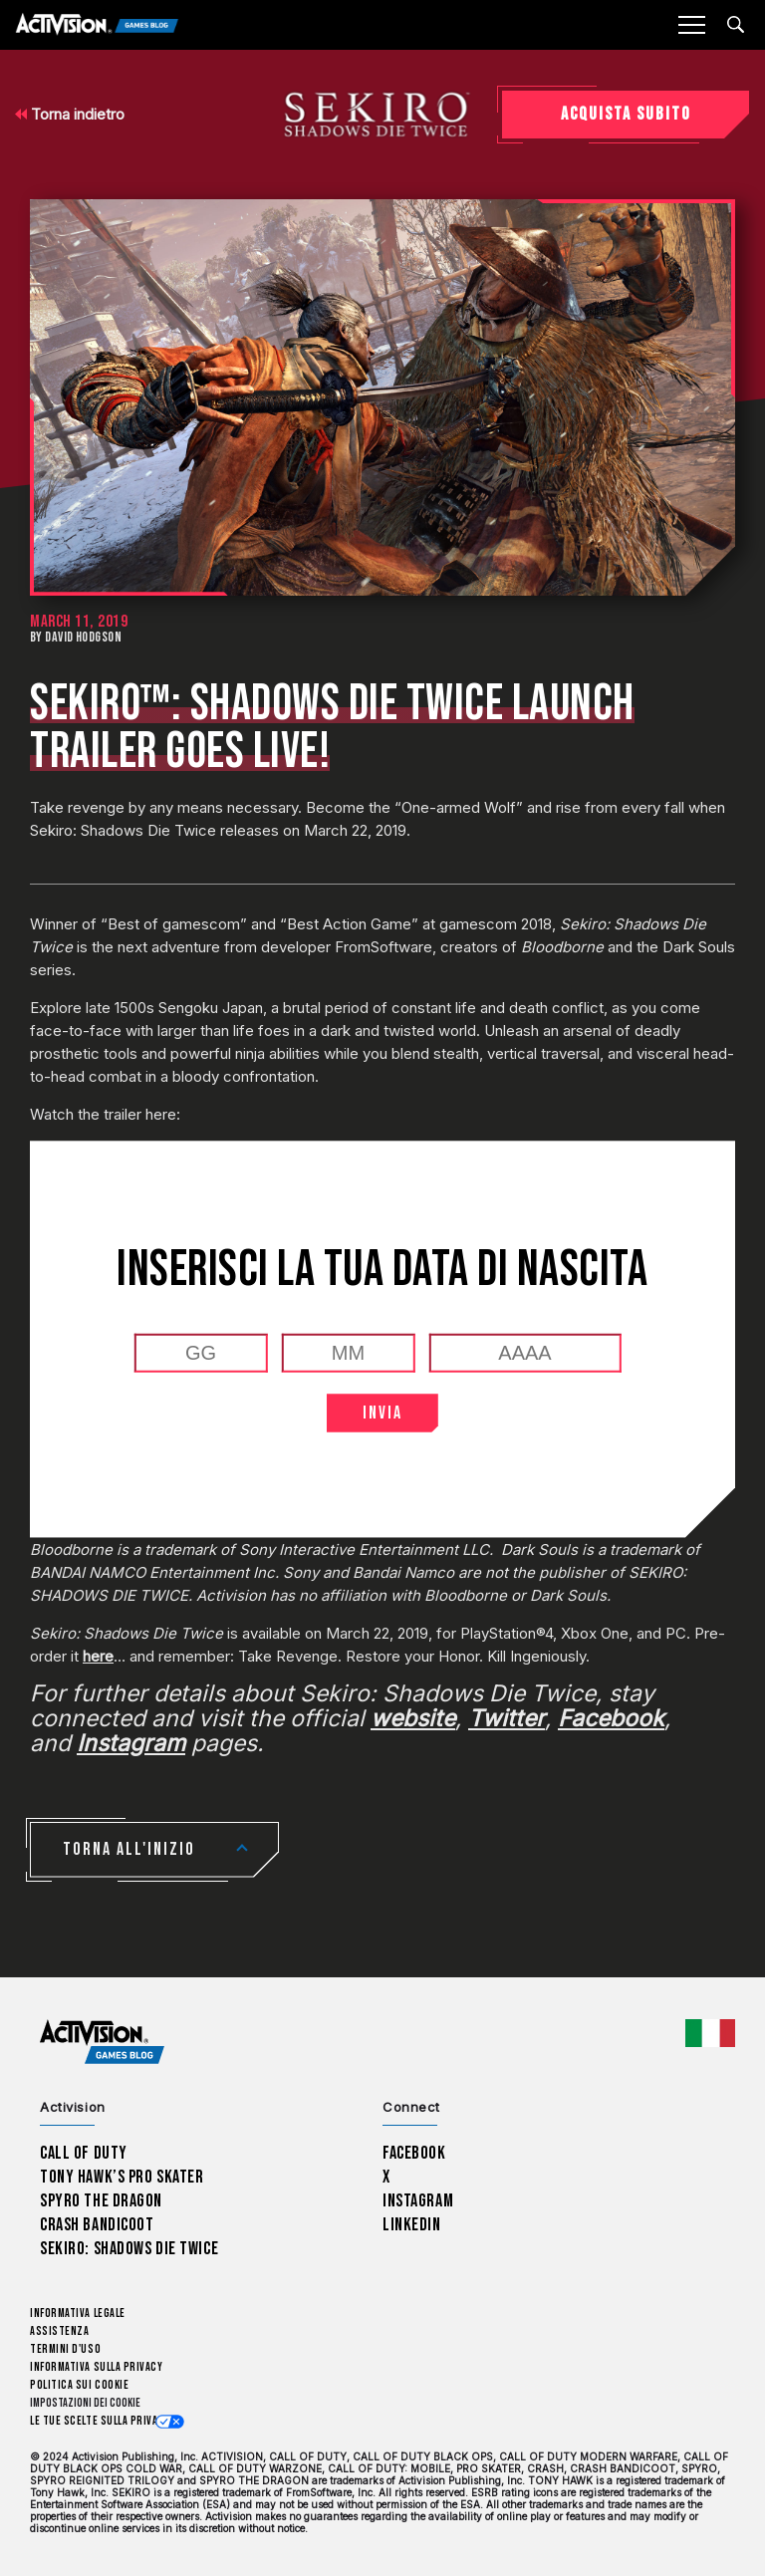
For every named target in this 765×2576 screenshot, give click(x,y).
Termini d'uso (65, 2349)
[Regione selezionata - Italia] (710, 2033)
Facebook (414, 2153)
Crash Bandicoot (96, 2224)
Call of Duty (84, 2153)
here (98, 1656)
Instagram (417, 2200)
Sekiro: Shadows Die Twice (129, 2248)
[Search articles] (735, 24)
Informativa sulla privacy (96, 2367)
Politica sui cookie (79, 2385)
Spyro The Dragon (101, 2200)
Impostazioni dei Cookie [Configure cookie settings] (85, 2403)
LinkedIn (411, 2224)
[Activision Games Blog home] (102, 2041)
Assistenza (59, 2331)
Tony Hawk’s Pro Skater (121, 2177)
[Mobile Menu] (691, 25)
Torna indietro (70, 114)
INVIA (382, 1413)
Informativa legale (78, 2313)
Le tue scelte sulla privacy (100, 2421)
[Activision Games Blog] (97, 25)
